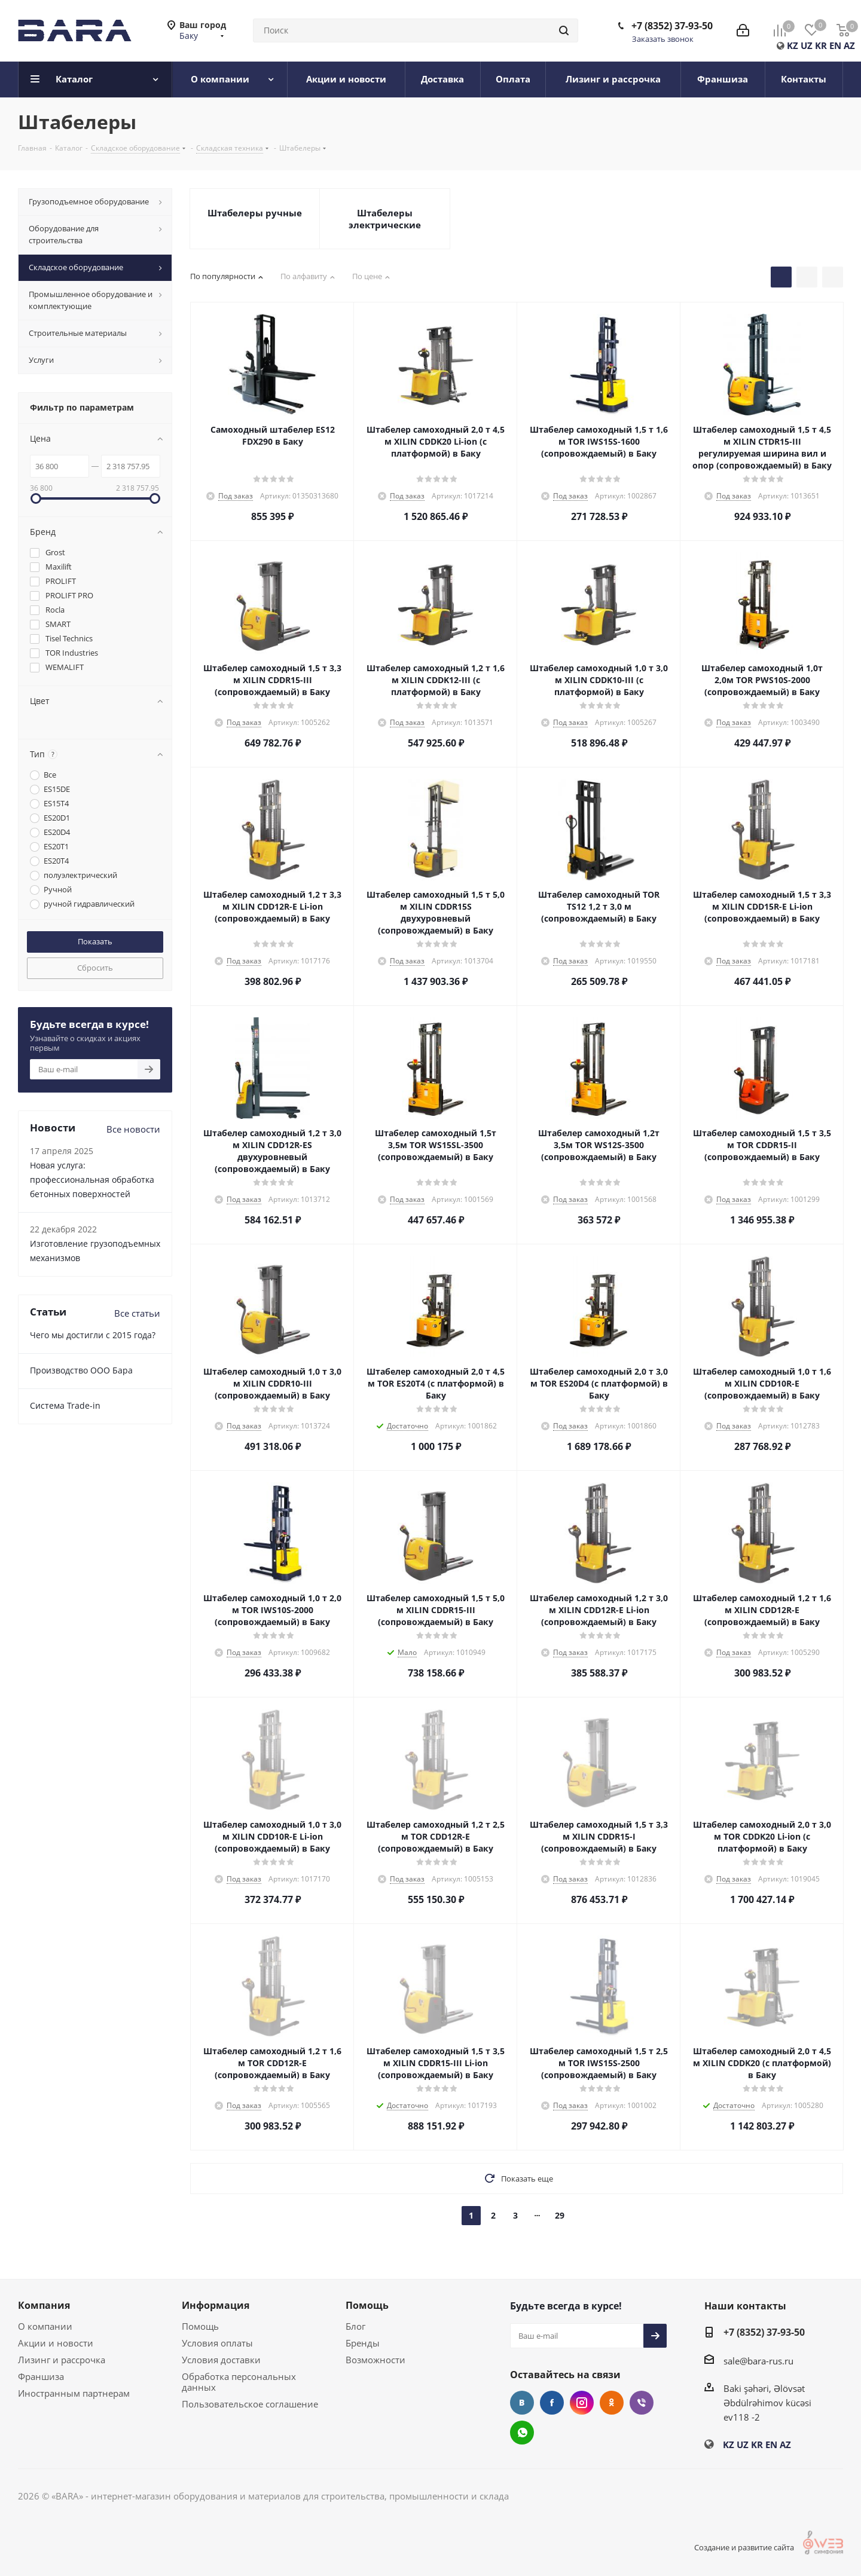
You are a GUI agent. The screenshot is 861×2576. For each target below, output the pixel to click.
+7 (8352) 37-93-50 (672, 25)
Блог (355, 2326)
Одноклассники (612, 2403)
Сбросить (95, 967)
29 (559, 2215)
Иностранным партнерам (74, 2393)
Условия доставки (221, 2360)
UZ (807, 45)
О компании (45, 2326)
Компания (44, 2305)
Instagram (582, 2403)
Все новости (133, 1129)
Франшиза (41, 2376)
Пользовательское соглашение (250, 2404)
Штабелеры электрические (385, 219)
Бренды (363, 2343)
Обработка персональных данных (239, 2381)
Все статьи (137, 1313)
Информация (215, 2305)
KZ (792, 45)
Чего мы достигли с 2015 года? (92, 1335)
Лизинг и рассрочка (61, 2360)
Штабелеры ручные (254, 213)
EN (835, 45)
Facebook (552, 2403)
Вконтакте (522, 2403)
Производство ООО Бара (81, 1370)
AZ (849, 45)
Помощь (200, 2326)
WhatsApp (522, 2433)
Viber (642, 2403)
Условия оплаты (217, 2343)
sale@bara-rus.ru (758, 2361)
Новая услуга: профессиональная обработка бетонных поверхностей (92, 1179)
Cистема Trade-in (65, 1405)
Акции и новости (55, 2343)
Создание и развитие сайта (760, 2547)
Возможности (375, 2360)
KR (821, 45)
